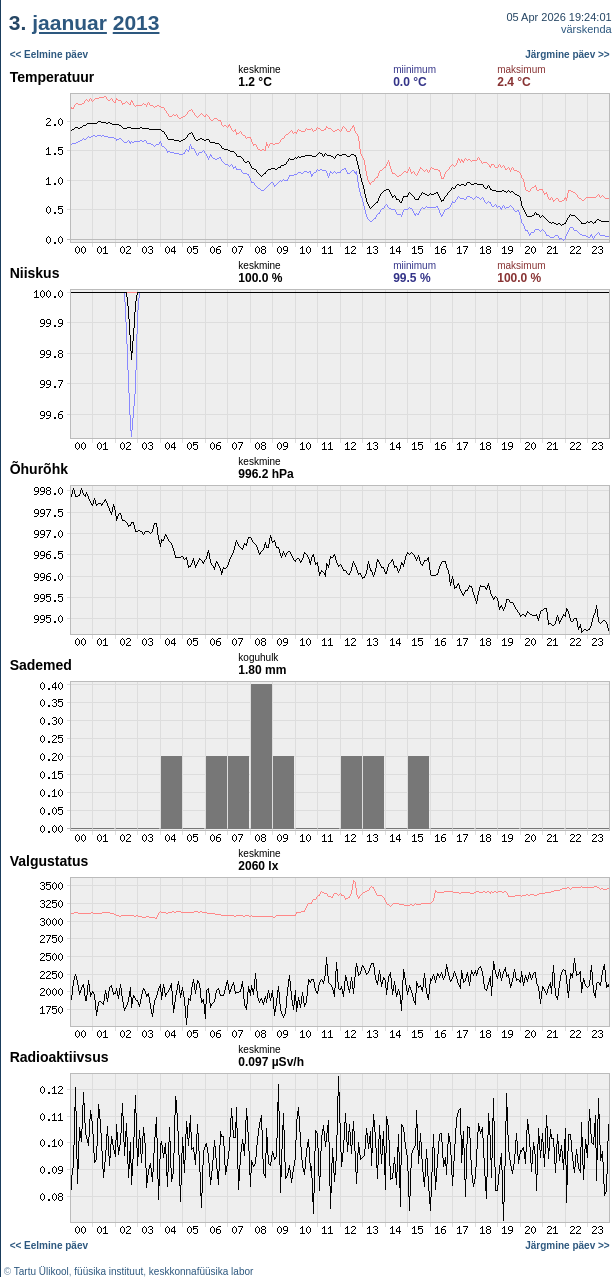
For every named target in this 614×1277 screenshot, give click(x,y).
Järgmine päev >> (567, 54)
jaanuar (69, 22)
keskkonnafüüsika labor (201, 1271)
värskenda (586, 29)
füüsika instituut (108, 1271)
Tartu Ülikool (41, 1271)
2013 (136, 22)
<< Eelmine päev (49, 54)
